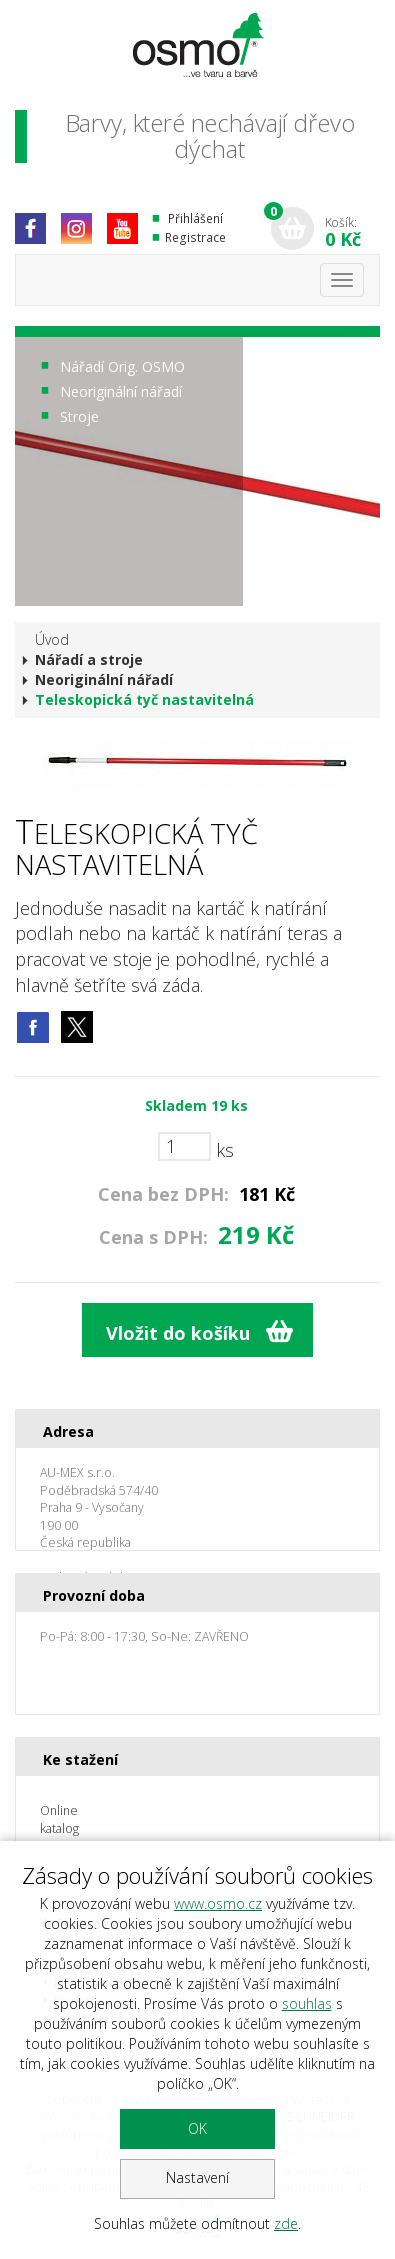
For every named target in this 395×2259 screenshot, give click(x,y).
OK (197, 2128)
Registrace (195, 237)
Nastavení (197, 2177)
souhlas (307, 2003)
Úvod (52, 639)
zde (286, 2223)
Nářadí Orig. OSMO (122, 366)
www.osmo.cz (218, 1903)
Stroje (79, 416)
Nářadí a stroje (89, 659)
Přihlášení (195, 218)
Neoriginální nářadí (121, 391)
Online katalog (59, 1819)
